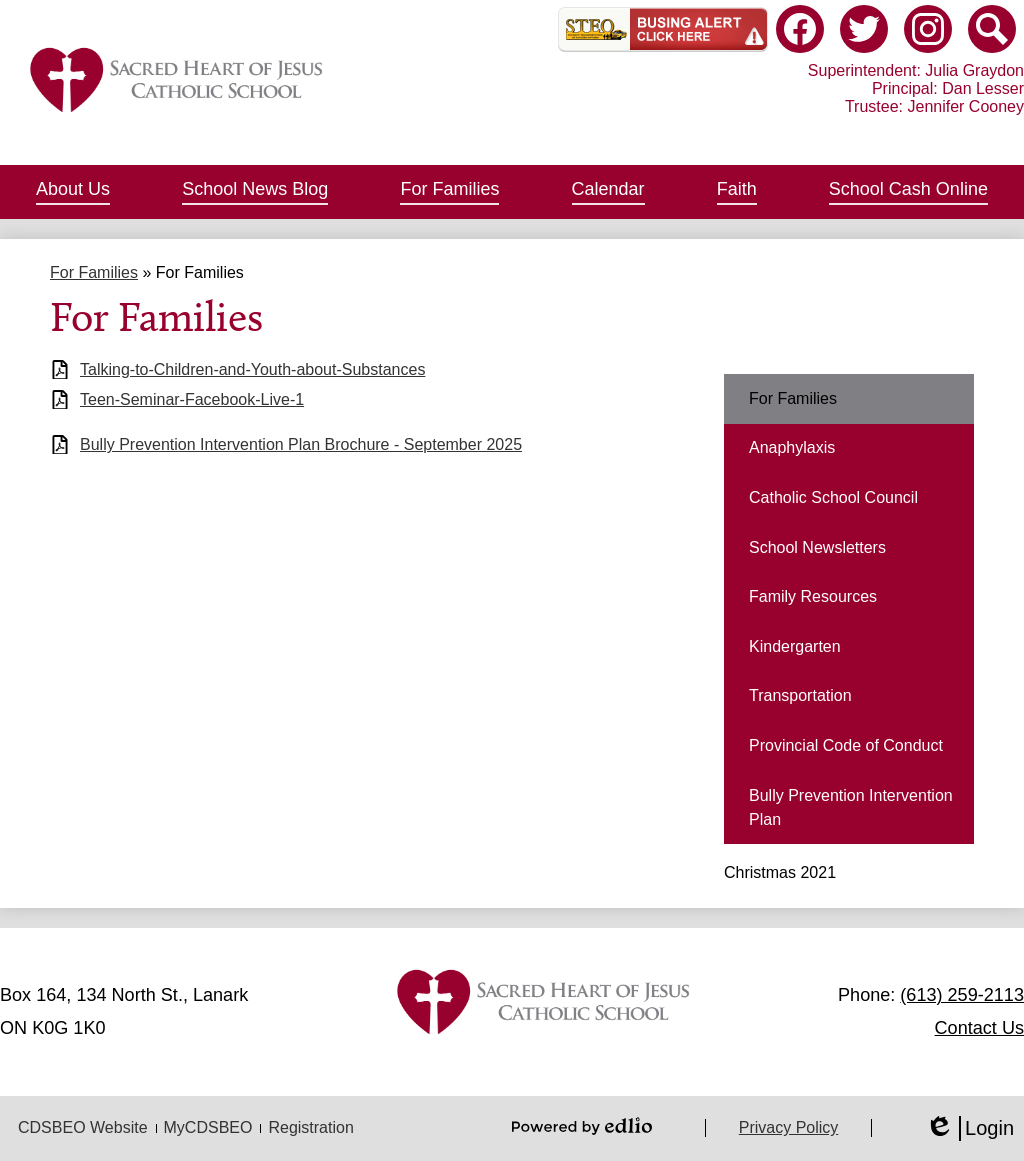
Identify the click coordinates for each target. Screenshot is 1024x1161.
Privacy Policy (789, 1127)
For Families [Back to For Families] (94, 272)
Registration (310, 1127)
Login (969, 1128)
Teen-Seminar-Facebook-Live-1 (192, 399)
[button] (73, 192)
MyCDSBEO (208, 1127)
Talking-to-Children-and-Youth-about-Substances (252, 369)
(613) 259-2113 (962, 995)
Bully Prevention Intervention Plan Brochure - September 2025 (301, 444)
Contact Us (979, 1028)
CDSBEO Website (83, 1127)
